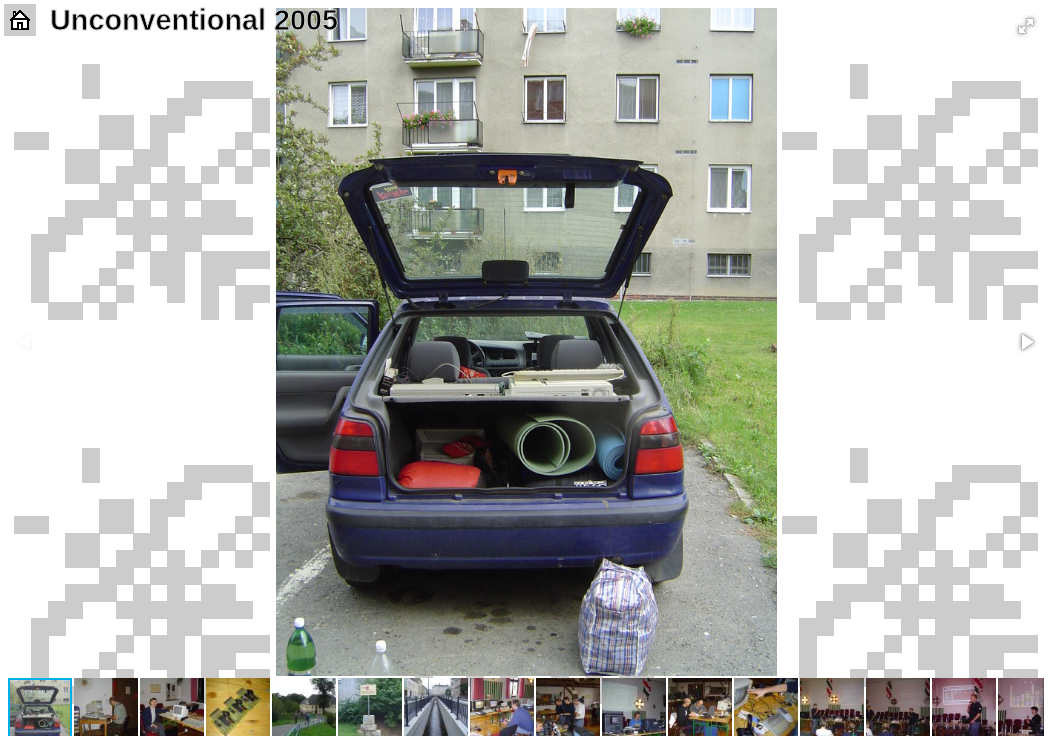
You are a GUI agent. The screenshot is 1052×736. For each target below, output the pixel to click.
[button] (1026, 26)
